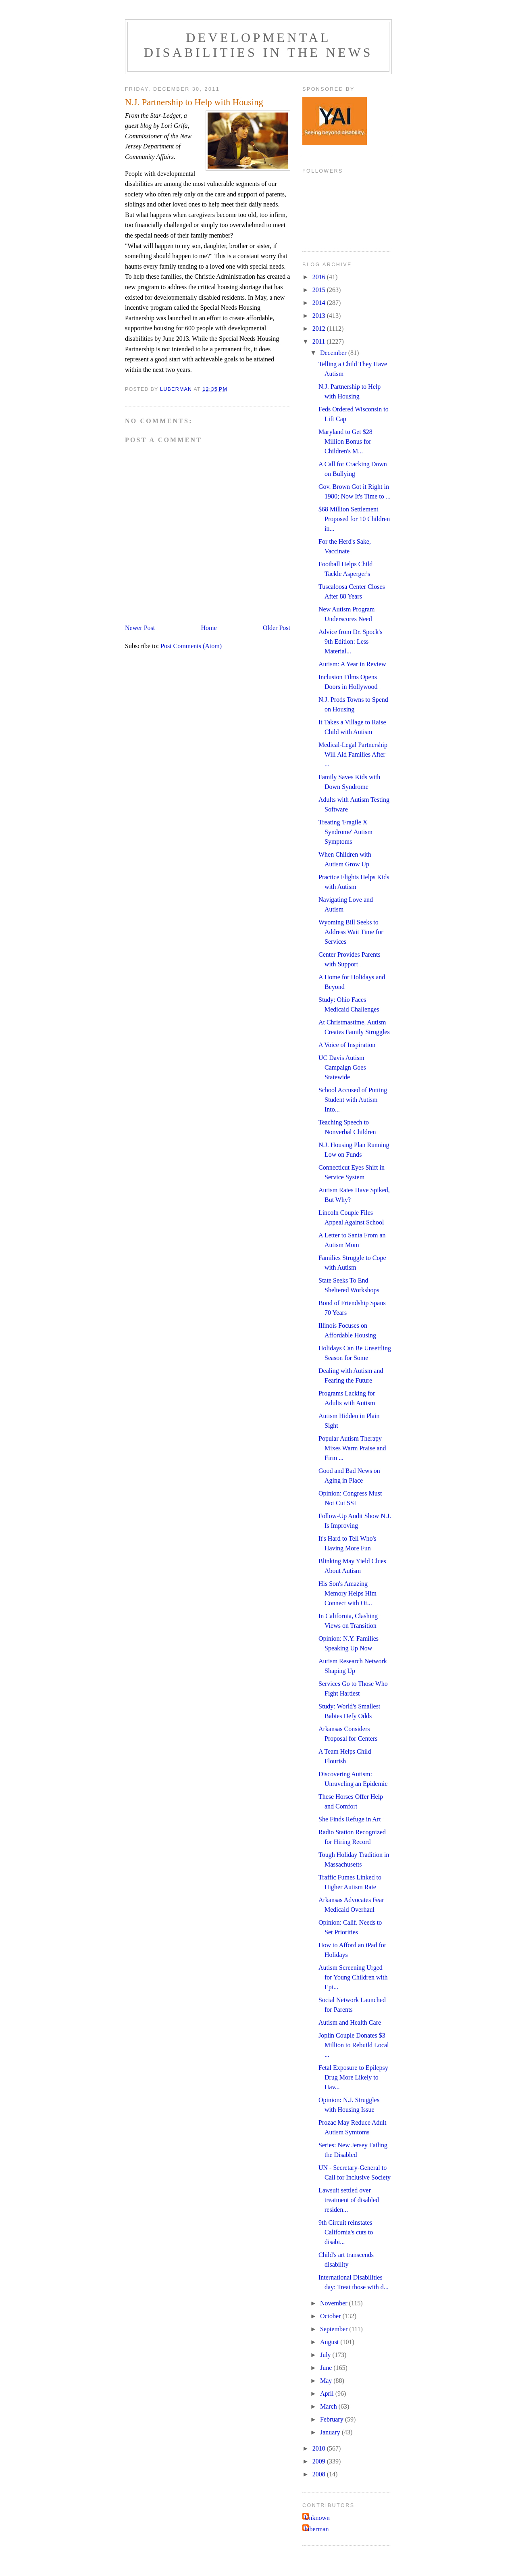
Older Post (276, 627)
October (331, 2316)
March (329, 2406)
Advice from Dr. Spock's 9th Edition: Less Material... (350, 641)
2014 (319, 302)
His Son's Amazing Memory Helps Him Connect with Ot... (347, 1593)
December (334, 352)
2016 (319, 276)
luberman (316, 2529)
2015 (319, 289)
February (332, 2419)
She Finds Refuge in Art (349, 1819)
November (334, 2303)
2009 (319, 2461)
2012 (319, 328)
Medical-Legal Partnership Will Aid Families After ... (352, 754)
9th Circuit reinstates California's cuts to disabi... (345, 2232)
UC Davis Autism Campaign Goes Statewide (342, 1067)
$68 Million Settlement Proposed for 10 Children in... (354, 519)
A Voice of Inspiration (346, 1044)
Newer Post (140, 627)
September (334, 2329)
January (331, 2432)
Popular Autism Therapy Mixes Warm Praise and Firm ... (352, 1448)
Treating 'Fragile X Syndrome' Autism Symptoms (345, 832)
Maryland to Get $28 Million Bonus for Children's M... (345, 441)
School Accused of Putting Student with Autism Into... (352, 1100)
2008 (319, 2474)
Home (209, 627)
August (330, 2341)
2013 (319, 315)
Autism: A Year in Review (352, 664)
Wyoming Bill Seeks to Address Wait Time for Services (350, 932)
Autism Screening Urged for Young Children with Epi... (352, 1977)
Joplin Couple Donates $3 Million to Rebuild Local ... (353, 2045)
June (326, 2367)
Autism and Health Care (349, 2022)
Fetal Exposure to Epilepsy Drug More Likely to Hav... (353, 2077)
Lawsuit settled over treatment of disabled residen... (348, 2200)
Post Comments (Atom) (191, 645)
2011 (319, 341)
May (326, 2380)
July (326, 2354)
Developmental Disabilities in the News (258, 45)
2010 (319, 2448)
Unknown (317, 2517)
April (327, 2393)
